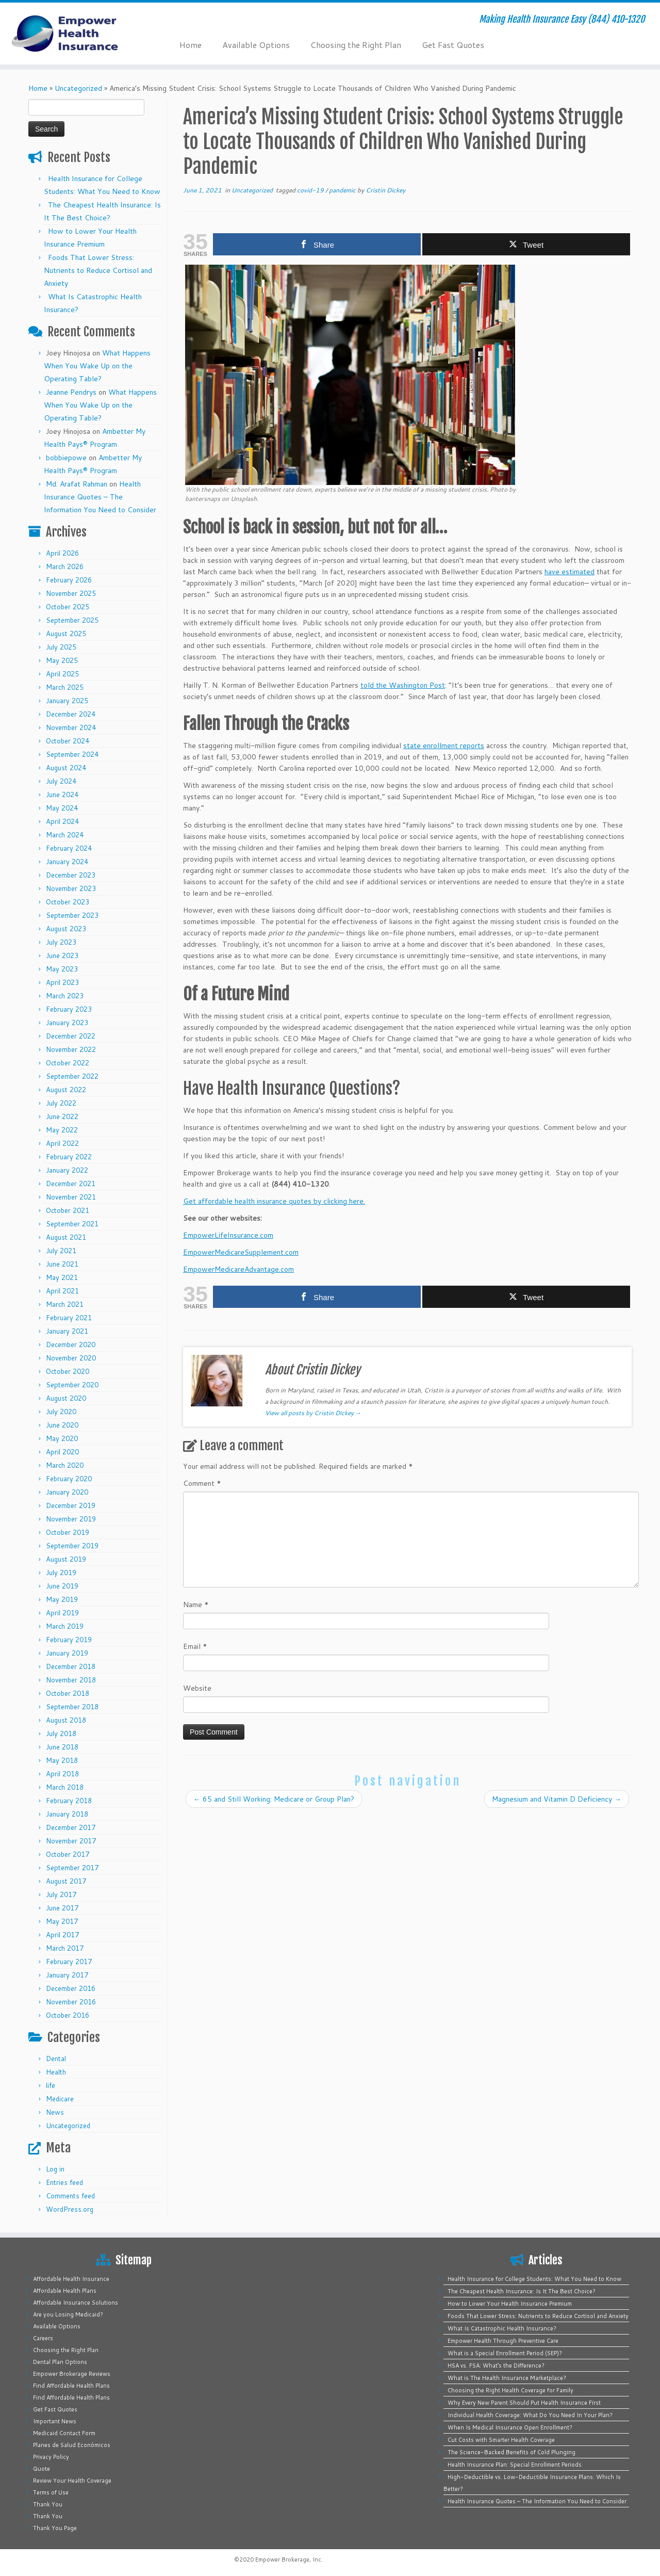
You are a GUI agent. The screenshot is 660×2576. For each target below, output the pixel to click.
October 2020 (67, 1371)
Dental (56, 2058)
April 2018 (62, 1773)
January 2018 (67, 1814)
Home (190, 45)
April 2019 (62, 1612)
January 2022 (67, 1170)
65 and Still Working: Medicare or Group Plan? (273, 1799)
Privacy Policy (51, 2457)
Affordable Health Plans (64, 2291)
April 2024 (62, 821)
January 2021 (67, 1331)
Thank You (47, 2504)
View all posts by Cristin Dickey (313, 1412)
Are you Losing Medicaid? (68, 2314)
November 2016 (71, 2001)
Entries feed (64, 2182)
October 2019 (67, 1532)
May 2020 (62, 1438)
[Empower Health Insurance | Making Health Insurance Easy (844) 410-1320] (76, 33)
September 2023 (72, 915)
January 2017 (67, 1975)
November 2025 (71, 593)
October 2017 (67, 1854)
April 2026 (62, 553)
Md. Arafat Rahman (76, 484)
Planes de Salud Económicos (71, 2445)
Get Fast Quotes (453, 45)
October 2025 (67, 606)
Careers (43, 2338)
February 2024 (69, 848)
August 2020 (66, 1398)
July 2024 (61, 781)
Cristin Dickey (385, 190)
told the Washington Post (402, 685)
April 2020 (62, 1451)
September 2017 (72, 1867)
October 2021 (67, 1210)
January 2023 (67, 1022)
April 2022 (62, 1143)
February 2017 (69, 1961)
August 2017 (66, 1881)
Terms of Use (51, 2492)
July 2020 (61, 1411)
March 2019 (65, 1626)
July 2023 (61, 942)
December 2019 (70, 1505)
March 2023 (65, 995)
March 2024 (65, 834)
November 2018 (71, 1679)
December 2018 (70, 1666)
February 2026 (69, 580)
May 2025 (62, 660)
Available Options (256, 45)
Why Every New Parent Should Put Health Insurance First (524, 2403)
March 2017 (65, 1948)
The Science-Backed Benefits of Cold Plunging (511, 2452)
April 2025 (62, 673)
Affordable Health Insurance (71, 2279)
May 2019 (62, 1599)
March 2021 (65, 1304)
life (50, 2085)
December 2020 (70, 1344)
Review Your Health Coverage (72, 2480)
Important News (54, 2421)
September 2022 (72, 1076)
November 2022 (71, 1049)
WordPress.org (69, 2209)
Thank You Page (55, 2528)
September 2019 (72, 1545)
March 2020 (65, 1465)
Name (196, 1604)
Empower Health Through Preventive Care (503, 2341)
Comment (202, 1483)
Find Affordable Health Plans (71, 2385)
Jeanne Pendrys (71, 392)
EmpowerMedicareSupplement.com (241, 1252)
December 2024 (70, 714)
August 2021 (66, 1237)
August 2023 (66, 928)
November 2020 (71, 1358)
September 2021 (72, 1223)
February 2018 (69, 1800)
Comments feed (70, 2195)
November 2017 (71, 1840)
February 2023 (69, 1009)
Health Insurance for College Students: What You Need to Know (534, 2279)
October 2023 (67, 901)
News (55, 2112)
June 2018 (62, 1747)
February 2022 (69, 1156)
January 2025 (67, 700)
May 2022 (62, 1130)
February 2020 (69, 1478)
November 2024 (71, 727)
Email (195, 1646)
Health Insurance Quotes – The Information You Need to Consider (100, 497)
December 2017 (70, 1827)
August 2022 (66, 1089)
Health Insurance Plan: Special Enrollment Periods (515, 2464)
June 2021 (62, 1264)
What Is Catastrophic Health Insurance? (502, 2328)
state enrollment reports (443, 745)
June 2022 (62, 1116)
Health (56, 2072)
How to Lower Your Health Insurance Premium (510, 2303)
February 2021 (69, 1317)
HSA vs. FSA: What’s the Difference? (496, 2365)
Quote (41, 2469)
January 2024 (67, 861)
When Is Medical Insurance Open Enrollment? (510, 2427)
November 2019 (71, 1519)
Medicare (60, 2098)
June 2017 (62, 1908)
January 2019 (67, 1653)
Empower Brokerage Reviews (71, 2374)
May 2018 (62, 1760)
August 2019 (66, 1559)
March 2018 (65, 1787)
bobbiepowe (66, 457)
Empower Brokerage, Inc (288, 2559)
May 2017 (62, 1921)
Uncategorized (78, 88)
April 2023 (62, 982)
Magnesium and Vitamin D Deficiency (556, 1799)
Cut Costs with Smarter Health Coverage (501, 2440)
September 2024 (72, 754)
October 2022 (67, 1062)
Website (197, 1688)
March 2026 (65, 566)
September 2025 (72, 620)
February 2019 (69, 1639)
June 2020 (62, 1425)
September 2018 (72, 1706)
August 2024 (66, 767)
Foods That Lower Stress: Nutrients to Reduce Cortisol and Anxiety (98, 270)
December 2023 (70, 875)
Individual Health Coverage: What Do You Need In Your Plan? (530, 2415)
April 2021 (62, 1290)
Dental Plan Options (60, 2362)
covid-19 (311, 190)
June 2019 (62, 1586)
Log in (55, 2169)
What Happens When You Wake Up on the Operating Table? (97, 366)
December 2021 (70, 1183)
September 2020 (72, 1384)
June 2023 (62, 955)
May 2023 (62, 969)
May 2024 (62, 808)
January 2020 (67, 1492)
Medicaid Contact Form (64, 2433)
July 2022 (61, 1103)
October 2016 (67, 2015)
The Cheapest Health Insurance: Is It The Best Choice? (522, 2291)
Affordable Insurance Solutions (75, 2302)
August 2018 (66, 1720)
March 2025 (65, 687)
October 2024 (67, 741)
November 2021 (71, 1197)
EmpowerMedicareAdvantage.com (238, 1269)
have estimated (569, 571)
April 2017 (62, 1934)
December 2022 (70, 1036)
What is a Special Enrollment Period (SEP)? (505, 2353)
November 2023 (71, 888)
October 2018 (67, 1693)
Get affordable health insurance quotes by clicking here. (274, 1201)
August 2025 (66, 633)
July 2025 (61, 647)
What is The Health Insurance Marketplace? (507, 2378)
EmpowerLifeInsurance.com (228, 1235)
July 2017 (61, 1894)
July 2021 (61, 1250)
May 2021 (62, 1277)
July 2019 (61, 1572)
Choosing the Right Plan (355, 45)
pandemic (343, 190)
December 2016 (70, 1988)
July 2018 (61, 1733)
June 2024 (62, 794)
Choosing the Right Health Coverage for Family (510, 2390)
